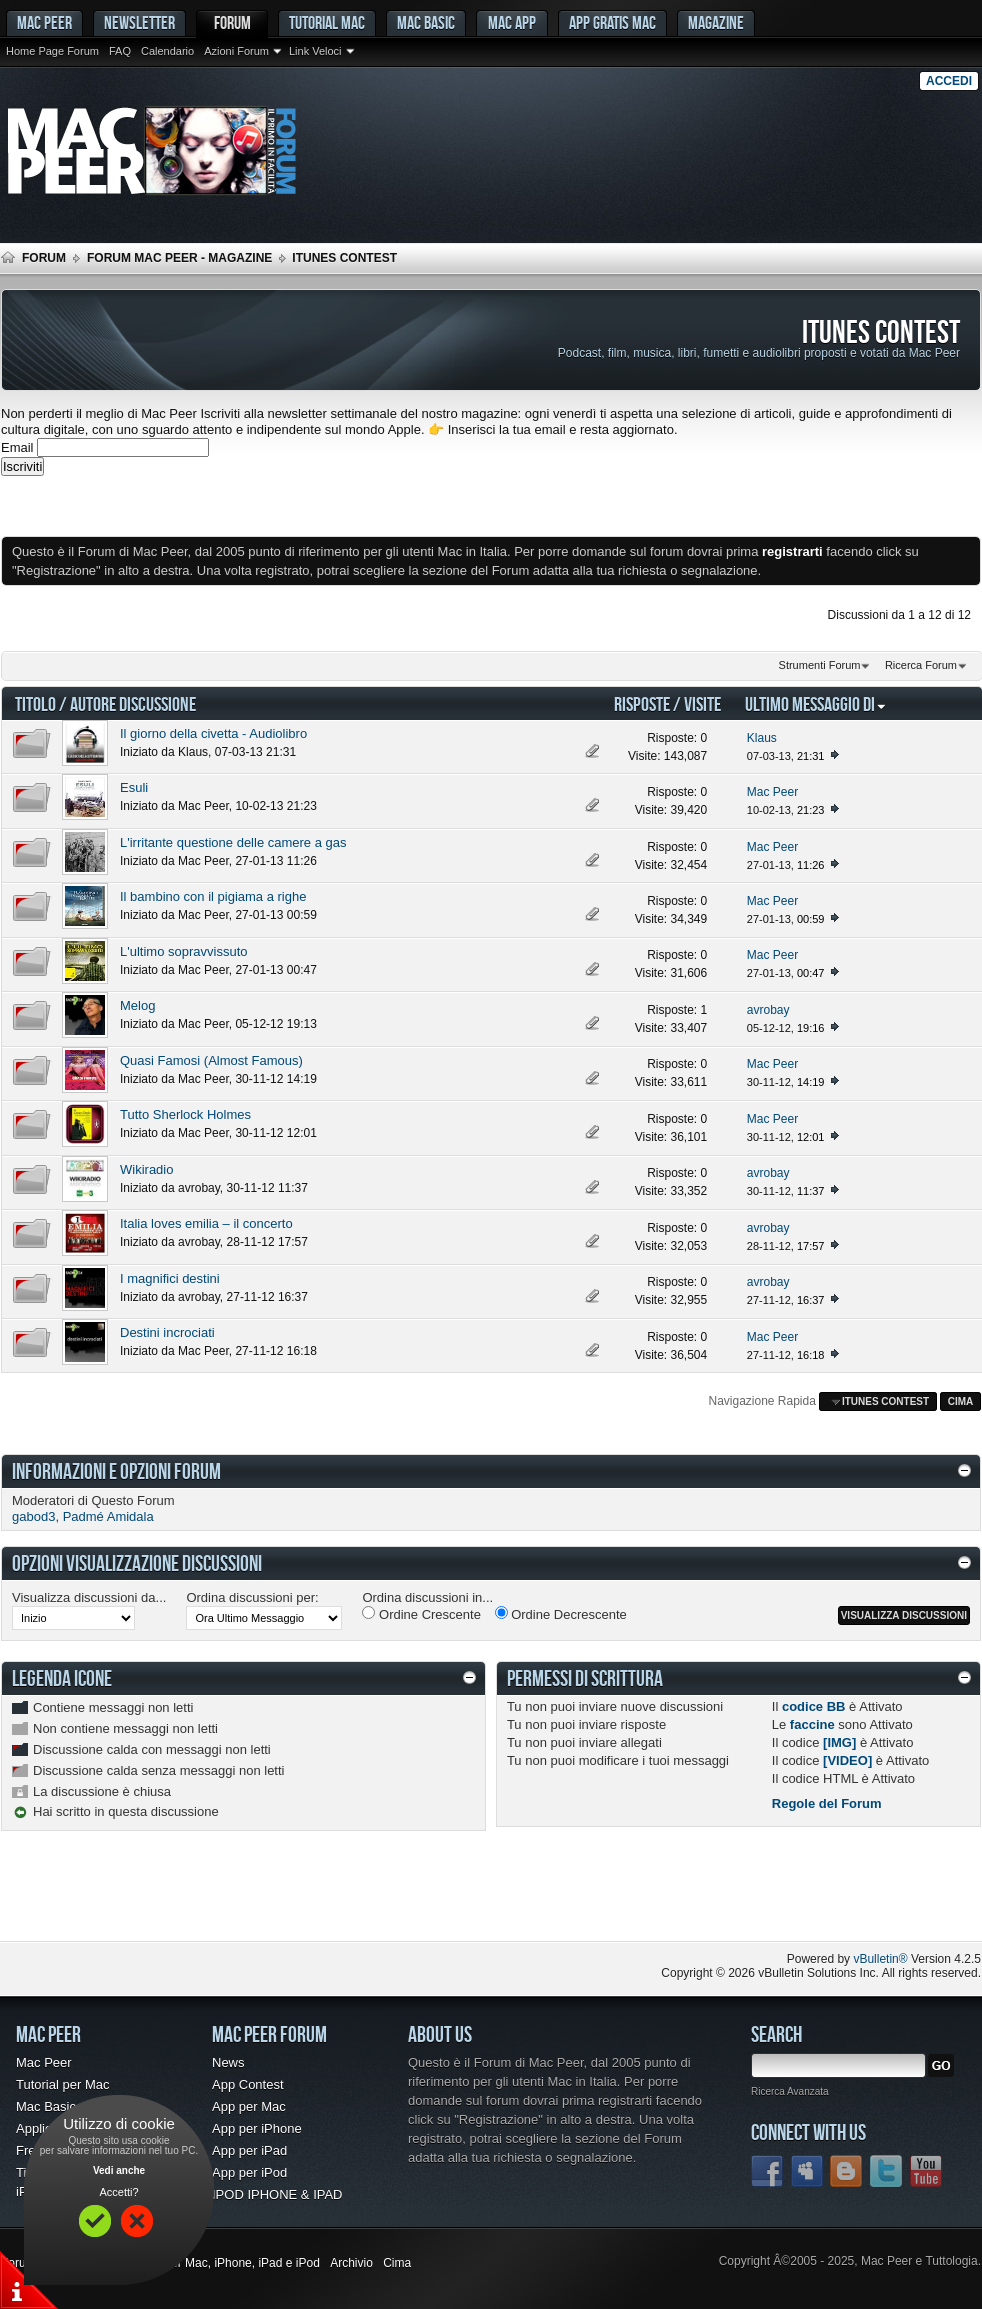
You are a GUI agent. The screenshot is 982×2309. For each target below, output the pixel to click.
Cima (961, 1401)
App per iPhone (257, 2128)
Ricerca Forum (921, 665)
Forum (232, 22)
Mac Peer (203, 806)
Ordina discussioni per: (252, 1597)
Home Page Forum (52, 51)
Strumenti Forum (820, 665)
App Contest (248, 2084)
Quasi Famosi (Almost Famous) (211, 1060)
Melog (137, 1005)
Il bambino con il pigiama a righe (213, 896)
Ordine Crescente (421, 1614)
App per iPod (249, 2172)
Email (17, 447)
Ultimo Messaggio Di (816, 703)
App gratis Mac (612, 22)
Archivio (351, 2263)
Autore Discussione (133, 703)
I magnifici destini (170, 1278)
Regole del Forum (827, 1803)
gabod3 (33, 1516)
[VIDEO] (847, 1760)
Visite (702, 703)
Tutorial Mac (327, 22)
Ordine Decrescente (561, 1614)
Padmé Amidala (108, 1516)
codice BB (814, 1706)
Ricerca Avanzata (790, 2091)
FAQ (120, 51)
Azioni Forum (236, 51)
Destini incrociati (167, 1332)
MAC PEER (44, 22)
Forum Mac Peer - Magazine (179, 258)
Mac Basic (426, 22)
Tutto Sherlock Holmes (185, 1114)
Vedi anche (119, 2170)
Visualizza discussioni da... (89, 1597)
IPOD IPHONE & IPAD (277, 2194)
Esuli (134, 787)
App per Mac (249, 2106)
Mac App (512, 22)
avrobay (199, 1188)
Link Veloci (315, 51)
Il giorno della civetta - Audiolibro (213, 733)
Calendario (167, 51)
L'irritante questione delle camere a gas (233, 842)
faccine (812, 1724)
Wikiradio (146, 1169)
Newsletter (139, 22)
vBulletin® (880, 1959)
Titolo (35, 703)
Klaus (193, 752)
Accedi (949, 81)
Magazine (716, 22)
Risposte (642, 703)
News (228, 2062)
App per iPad (249, 2150)
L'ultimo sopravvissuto (183, 951)
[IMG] (839, 1742)
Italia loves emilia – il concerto (206, 1223)
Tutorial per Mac (62, 2084)
